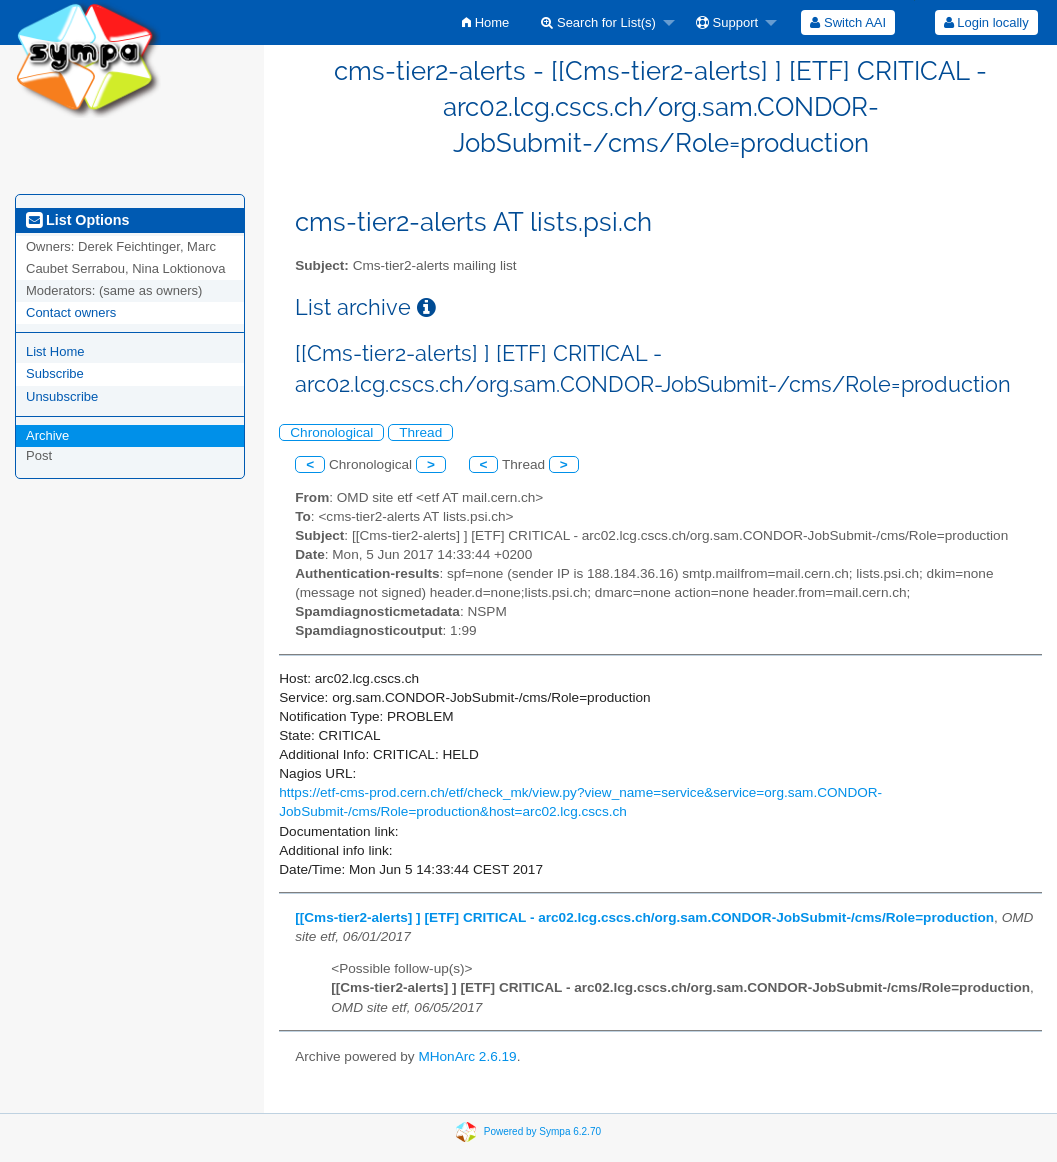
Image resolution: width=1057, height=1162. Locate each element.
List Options (77, 220)
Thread (420, 432)
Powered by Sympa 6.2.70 (542, 1131)
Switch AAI (848, 22)
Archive (47, 435)
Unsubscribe (62, 396)
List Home (55, 351)
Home (485, 22)
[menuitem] (485, 22)
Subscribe (55, 373)
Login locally (986, 22)
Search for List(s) (598, 22)
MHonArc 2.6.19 (467, 1056)
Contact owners (71, 312)
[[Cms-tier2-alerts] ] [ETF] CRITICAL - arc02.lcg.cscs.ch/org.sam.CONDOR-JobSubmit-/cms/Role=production (644, 917)
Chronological (331, 432)
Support (727, 22)
